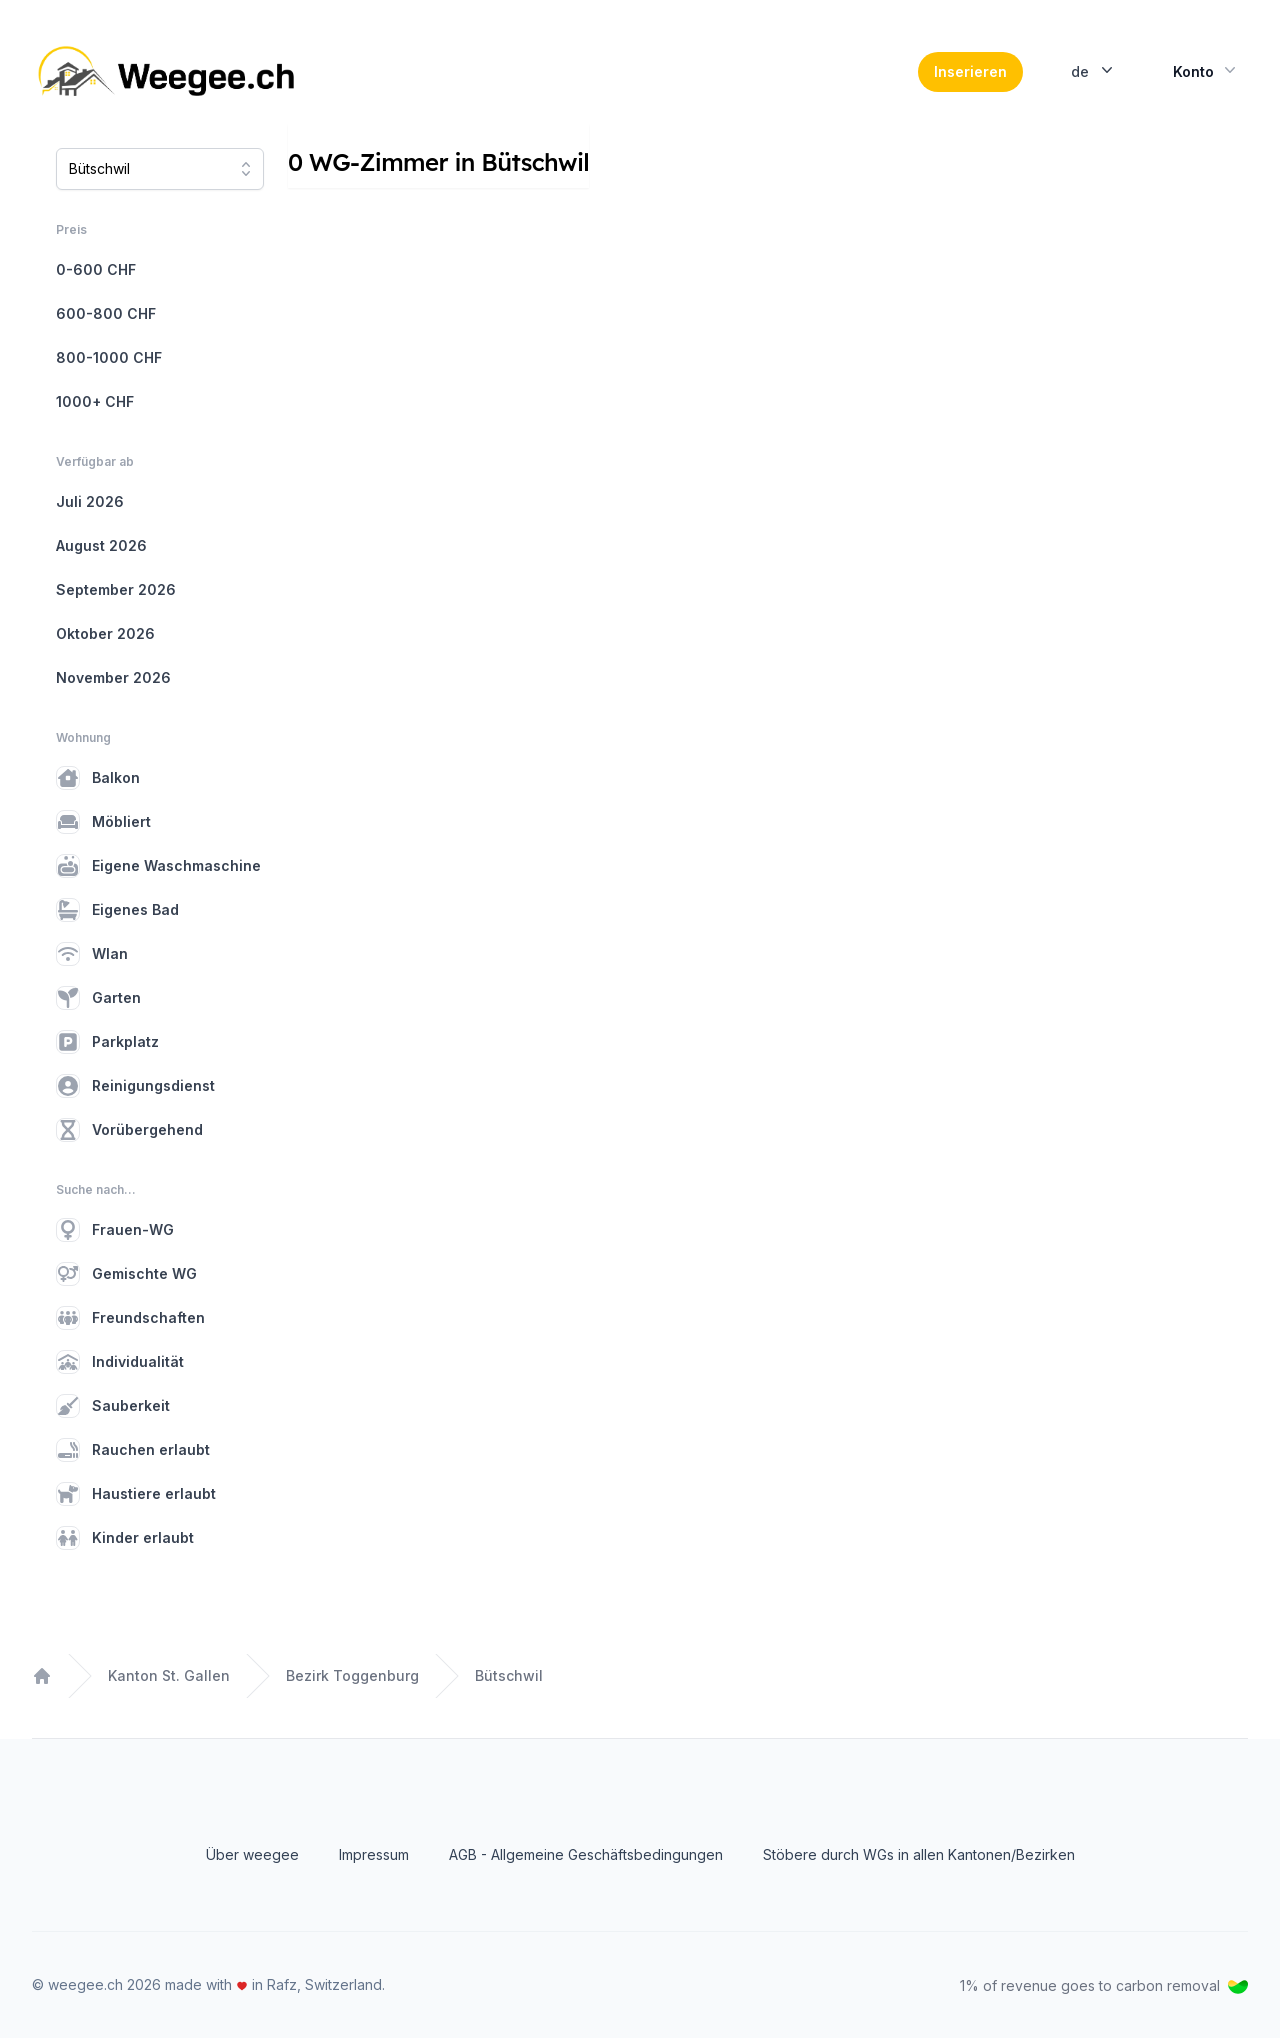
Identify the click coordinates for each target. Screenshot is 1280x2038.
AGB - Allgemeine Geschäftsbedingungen (586, 1854)
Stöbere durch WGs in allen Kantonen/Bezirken (919, 1854)
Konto (1206, 70)
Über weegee (252, 1854)
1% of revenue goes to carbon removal (1104, 1985)
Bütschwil (509, 1675)
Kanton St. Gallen (169, 1675)
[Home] (169, 72)
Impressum (374, 1854)
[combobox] (160, 169)
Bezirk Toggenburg (352, 1675)
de (1094, 70)
